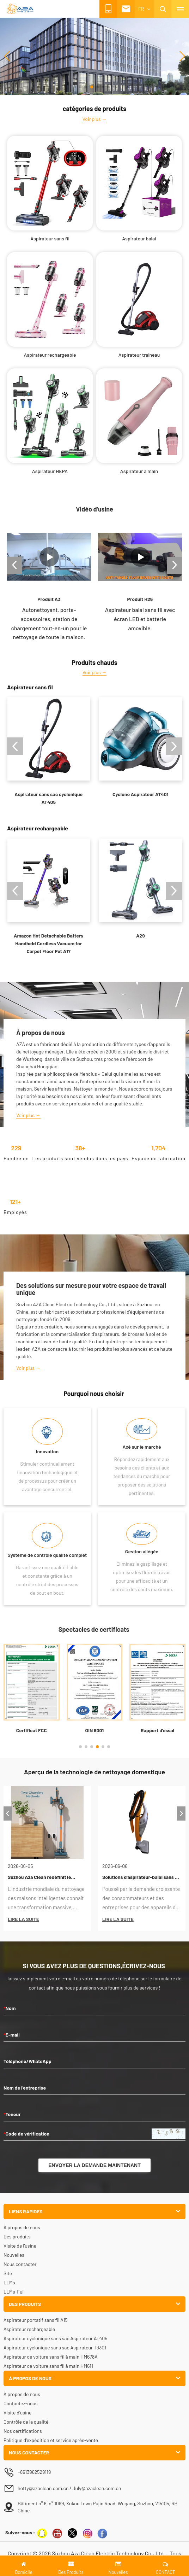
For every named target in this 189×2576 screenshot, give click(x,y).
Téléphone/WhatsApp (27, 2061)
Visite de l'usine (20, 2246)
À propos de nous (22, 2227)
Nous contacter (20, 2264)
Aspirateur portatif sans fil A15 (36, 2320)
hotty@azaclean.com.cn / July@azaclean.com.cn (69, 2488)
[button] (74, 87)
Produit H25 (140, 599)
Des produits (17, 2236)
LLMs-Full (14, 2292)
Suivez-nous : (20, 2532)
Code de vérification (26, 2134)
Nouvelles (14, 2255)
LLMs (9, 2282)
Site (8, 2273)
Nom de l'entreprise (25, 2088)
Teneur (12, 2114)
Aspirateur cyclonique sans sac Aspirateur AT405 (55, 2338)
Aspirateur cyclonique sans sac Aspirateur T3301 (55, 2347)
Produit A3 (49, 599)
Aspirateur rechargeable (29, 2329)
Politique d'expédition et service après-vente (51, 2440)
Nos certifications (23, 2431)
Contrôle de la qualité (26, 2422)
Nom (10, 2008)
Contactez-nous (21, 2403)
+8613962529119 (35, 2472)
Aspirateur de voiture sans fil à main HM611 (48, 2366)
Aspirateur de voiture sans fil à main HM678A (51, 2357)
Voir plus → (95, 119)
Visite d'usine (17, 2412)
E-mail (12, 2035)
